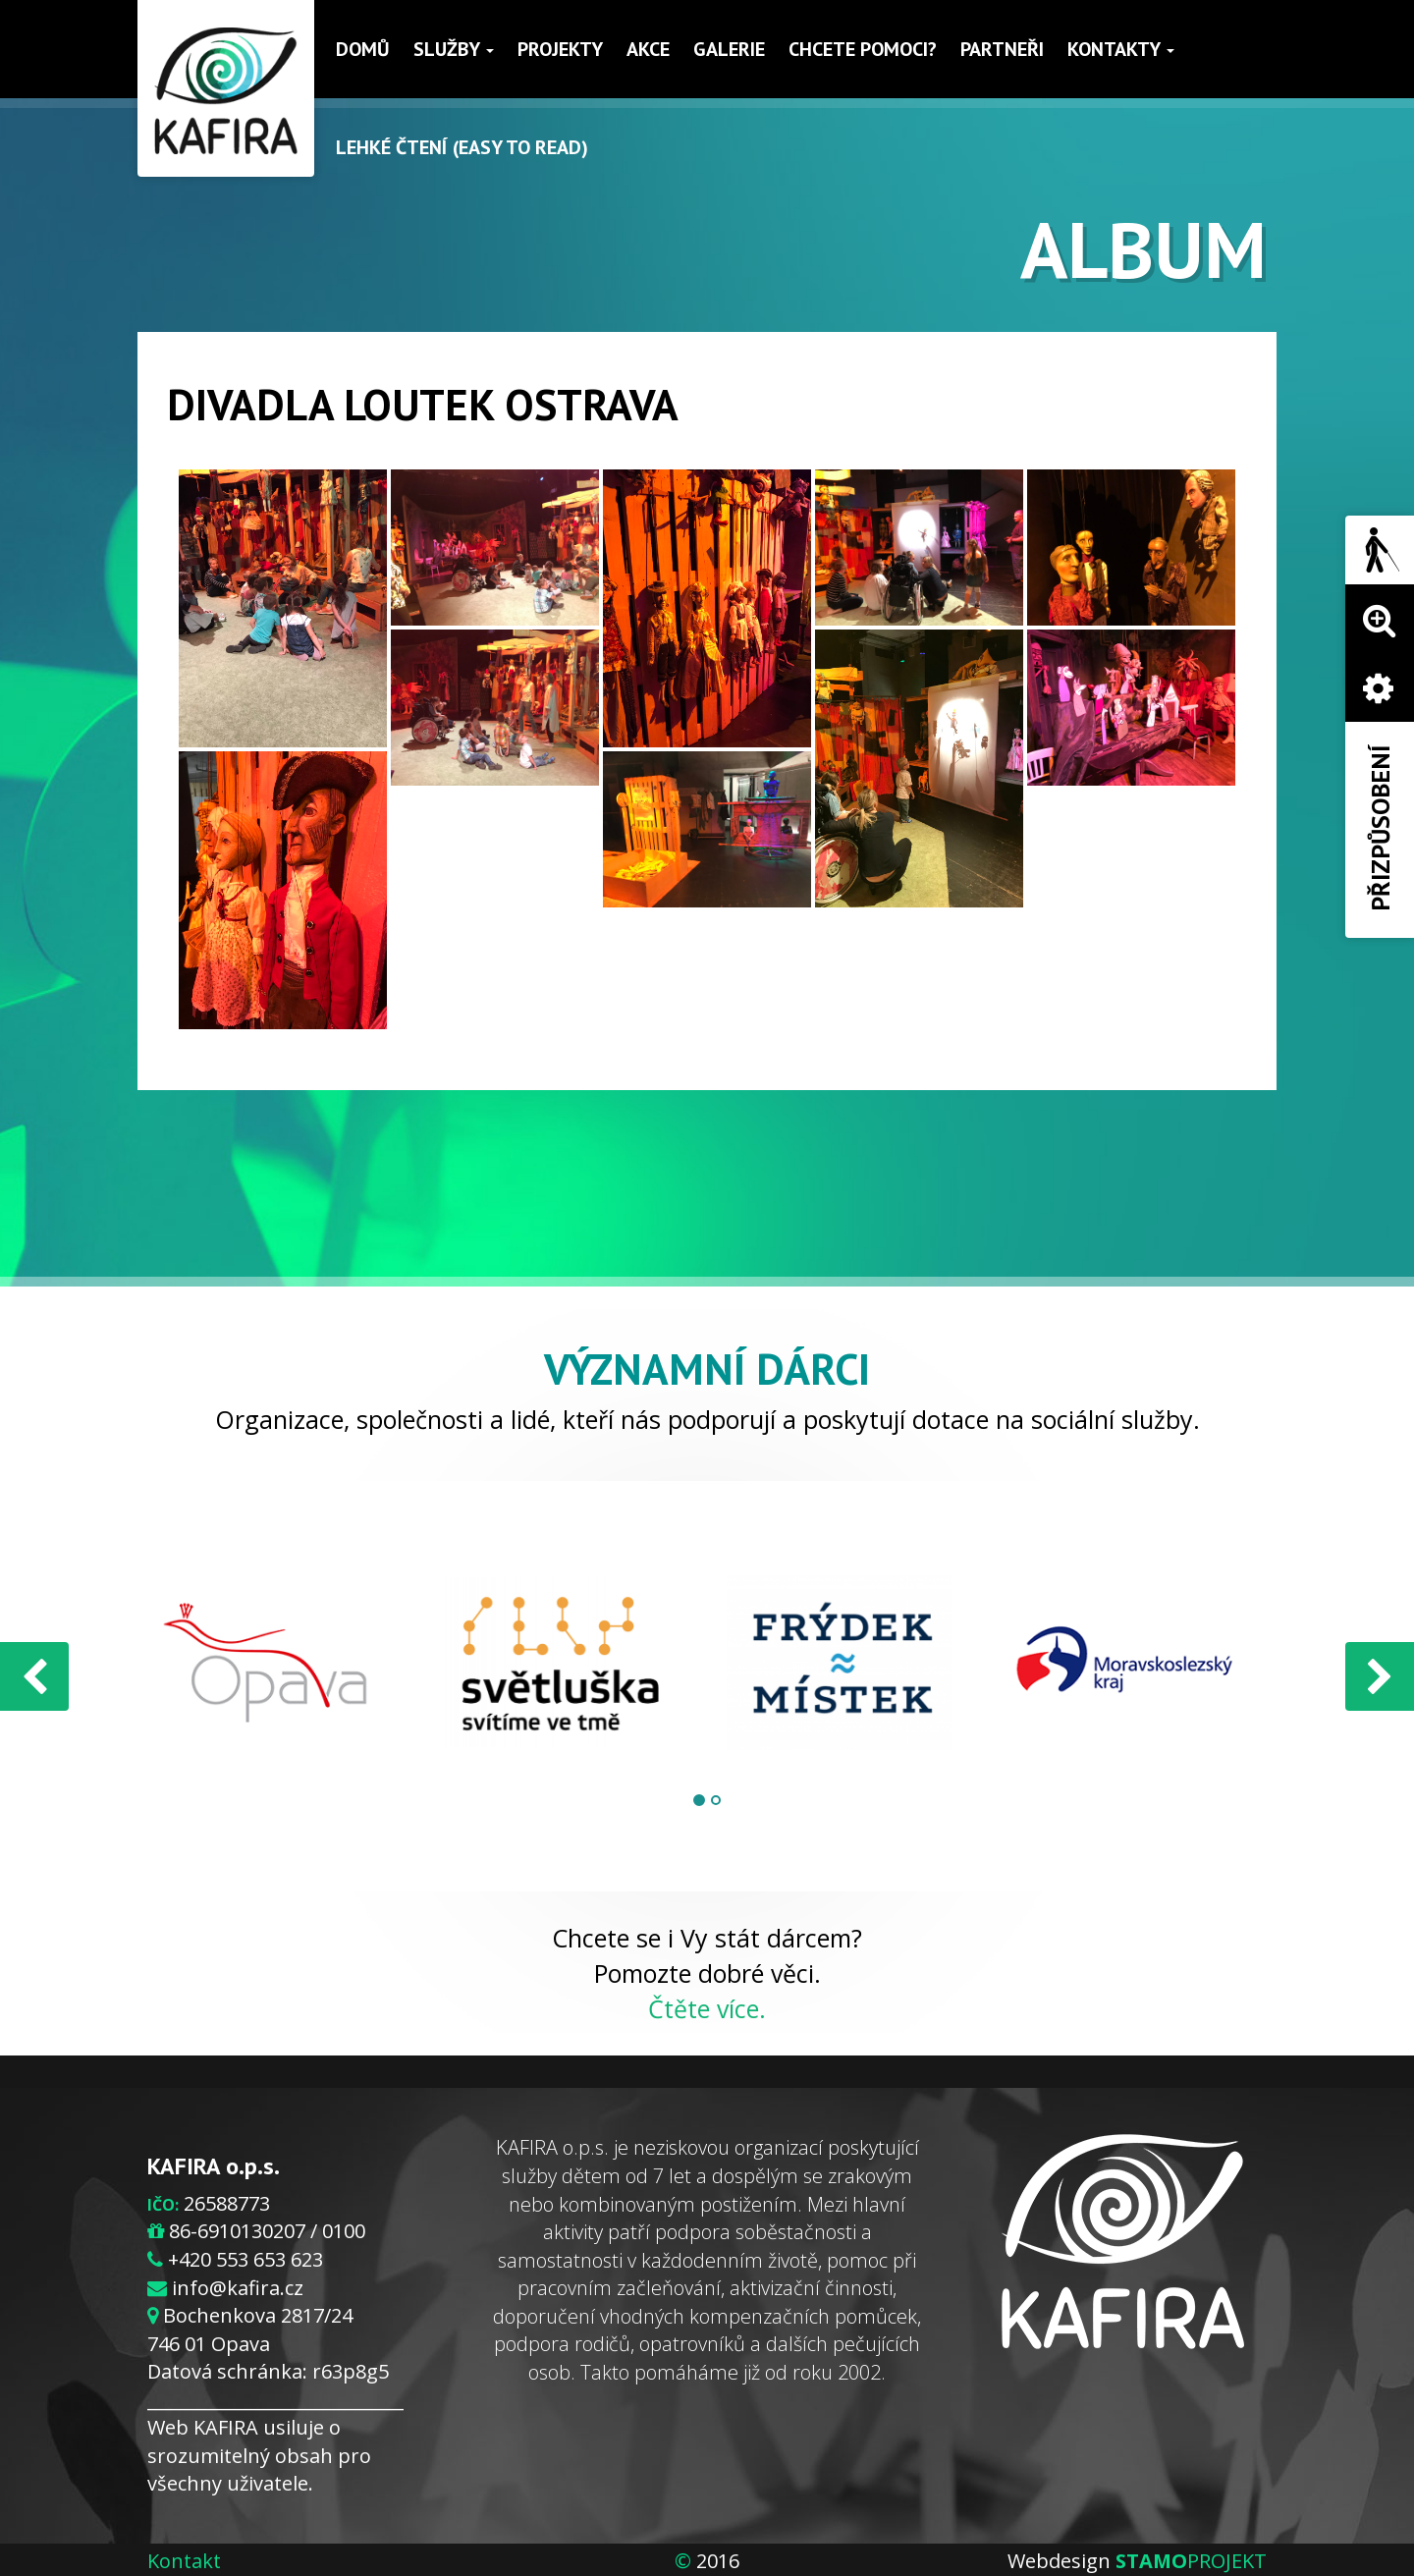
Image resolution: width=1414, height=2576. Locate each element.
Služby (453, 49)
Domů (363, 49)
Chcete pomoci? (863, 49)
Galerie (729, 49)
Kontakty (1120, 49)
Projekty (560, 49)
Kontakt (184, 2561)
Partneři (1002, 49)
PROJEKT (1191, 2561)
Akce (648, 49)
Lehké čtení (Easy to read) (462, 147)
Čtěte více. (707, 2008)
